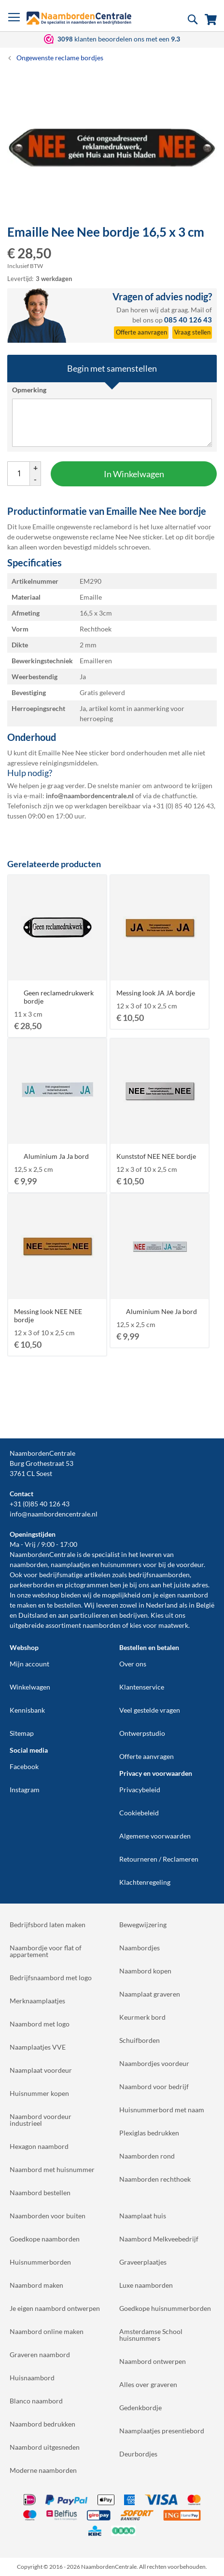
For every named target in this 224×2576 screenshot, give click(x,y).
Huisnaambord (32, 2378)
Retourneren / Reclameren (158, 1859)
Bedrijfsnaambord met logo (51, 1977)
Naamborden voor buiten (47, 2216)
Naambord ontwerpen (152, 2361)
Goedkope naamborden (45, 2239)
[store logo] (79, 18)
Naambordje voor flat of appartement (46, 1951)
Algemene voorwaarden (155, 1836)
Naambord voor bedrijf (154, 2086)
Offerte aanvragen (146, 1756)
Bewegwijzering (143, 1924)
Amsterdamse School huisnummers (150, 2334)
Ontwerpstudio (142, 1733)
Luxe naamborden (146, 2285)
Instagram (25, 1789)
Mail (197, 310)
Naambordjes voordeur (154, 2063)
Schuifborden (139, 2040)
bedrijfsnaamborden (159, 1574)
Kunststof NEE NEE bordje (156, 1156)
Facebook (24, 1766)
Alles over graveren (148, 2384)
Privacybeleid (139, 1789)
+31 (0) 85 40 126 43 (183, 806)
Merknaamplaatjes (37, 2001)
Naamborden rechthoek (155, 2179)
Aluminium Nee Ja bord (161, 1311)
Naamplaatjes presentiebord (161, 2431)
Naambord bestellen (40, 2192)
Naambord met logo (40, 2024)
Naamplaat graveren (149, 1994)
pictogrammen (87, 1585)
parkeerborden (32, 1585)
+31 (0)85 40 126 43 (40, 1504)
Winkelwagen (30, 1687)
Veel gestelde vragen (149, 1710)
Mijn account (29, 1664)
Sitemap (22, 1733)
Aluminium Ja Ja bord (56, 1156)
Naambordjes (139, 1948)
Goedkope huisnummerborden (165, 2308)
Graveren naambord (40, 2354)
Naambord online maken (47, 2331)
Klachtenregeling (144, 1882)
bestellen (67, 1605)
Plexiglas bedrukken (149, 2133)
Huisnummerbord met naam (161, 2110)
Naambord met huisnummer (52, 2169)
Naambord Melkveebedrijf (158, 2239)
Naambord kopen (145, 1971)
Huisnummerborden (40, 2262)
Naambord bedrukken (42, 2424)
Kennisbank (27, 1710)
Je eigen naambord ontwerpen (55, 2308)
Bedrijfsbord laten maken (47, 1924)
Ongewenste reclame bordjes (59, 58)
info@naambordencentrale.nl (54, 1514)
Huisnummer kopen (39, 2093)
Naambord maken (36, 2285)
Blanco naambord (36, 2401)
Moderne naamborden (43, 2470)
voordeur (190, 1564)
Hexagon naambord (39, 2146)
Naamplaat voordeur (41, 2070)
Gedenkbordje (140, 2407)
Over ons (132, 1664)
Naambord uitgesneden (45, 2447)
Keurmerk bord (142, 2017)
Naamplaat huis (142, 2216)
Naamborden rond (147, 2156)
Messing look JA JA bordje (155, 993)
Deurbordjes (138, 2454)
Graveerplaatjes (143, 2262)
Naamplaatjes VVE (38, 2047)
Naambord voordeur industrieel (40, 2119)
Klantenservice (141, 1687)
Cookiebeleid (139, 1813)
